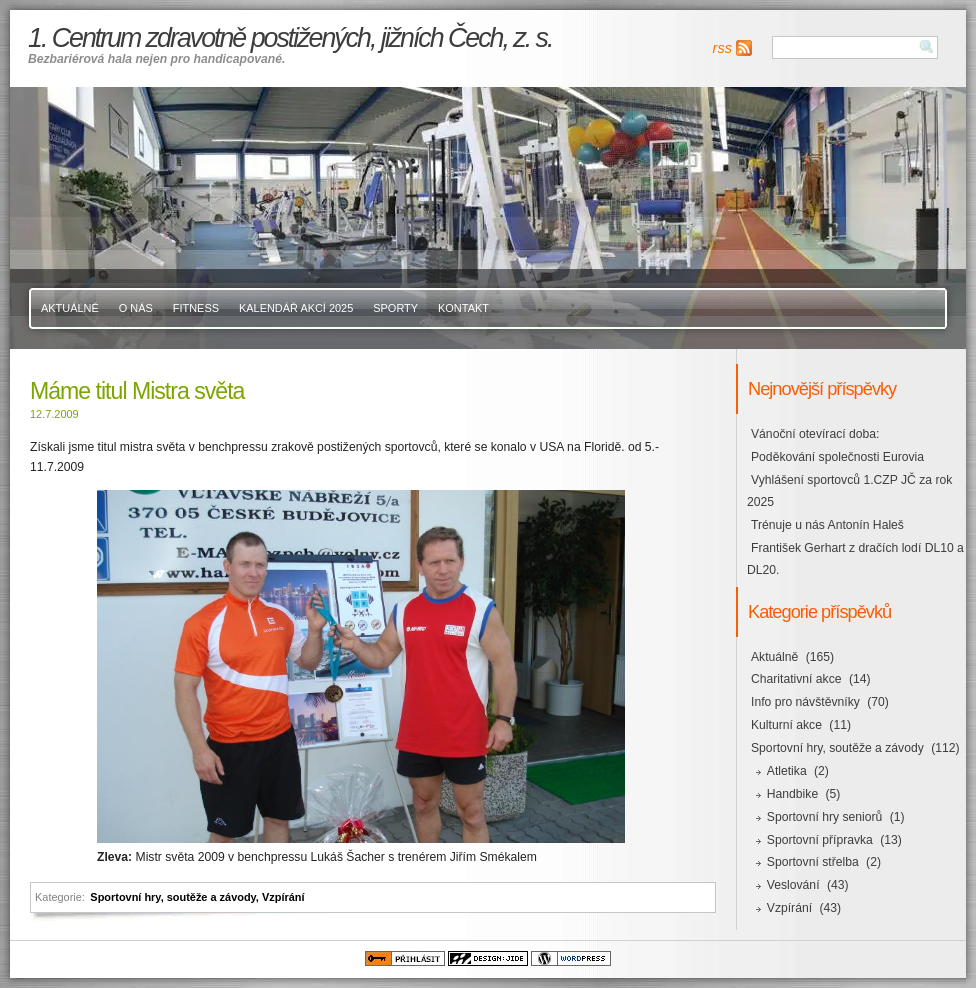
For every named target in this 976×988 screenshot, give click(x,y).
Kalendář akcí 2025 (296, 308)
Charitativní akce (796, 679)
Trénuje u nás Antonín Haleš (827, 525)
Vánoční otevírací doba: (815, 434)
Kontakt (463, 308)
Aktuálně (70, 308)
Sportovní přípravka (820, 840)
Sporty (395, 308)
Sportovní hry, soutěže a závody (173, 897)
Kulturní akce (786, 725)
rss (722, 48)
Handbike (792, 794)
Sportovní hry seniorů (825, 817)
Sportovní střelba (813, 862)
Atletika (787, 771)
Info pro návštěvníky (805, 702)
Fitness (196, 308)
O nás (136, 308)
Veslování (793, 885)
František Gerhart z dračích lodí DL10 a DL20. (855, 559)
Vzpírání (283, 897)
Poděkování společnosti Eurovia (837, 457)
